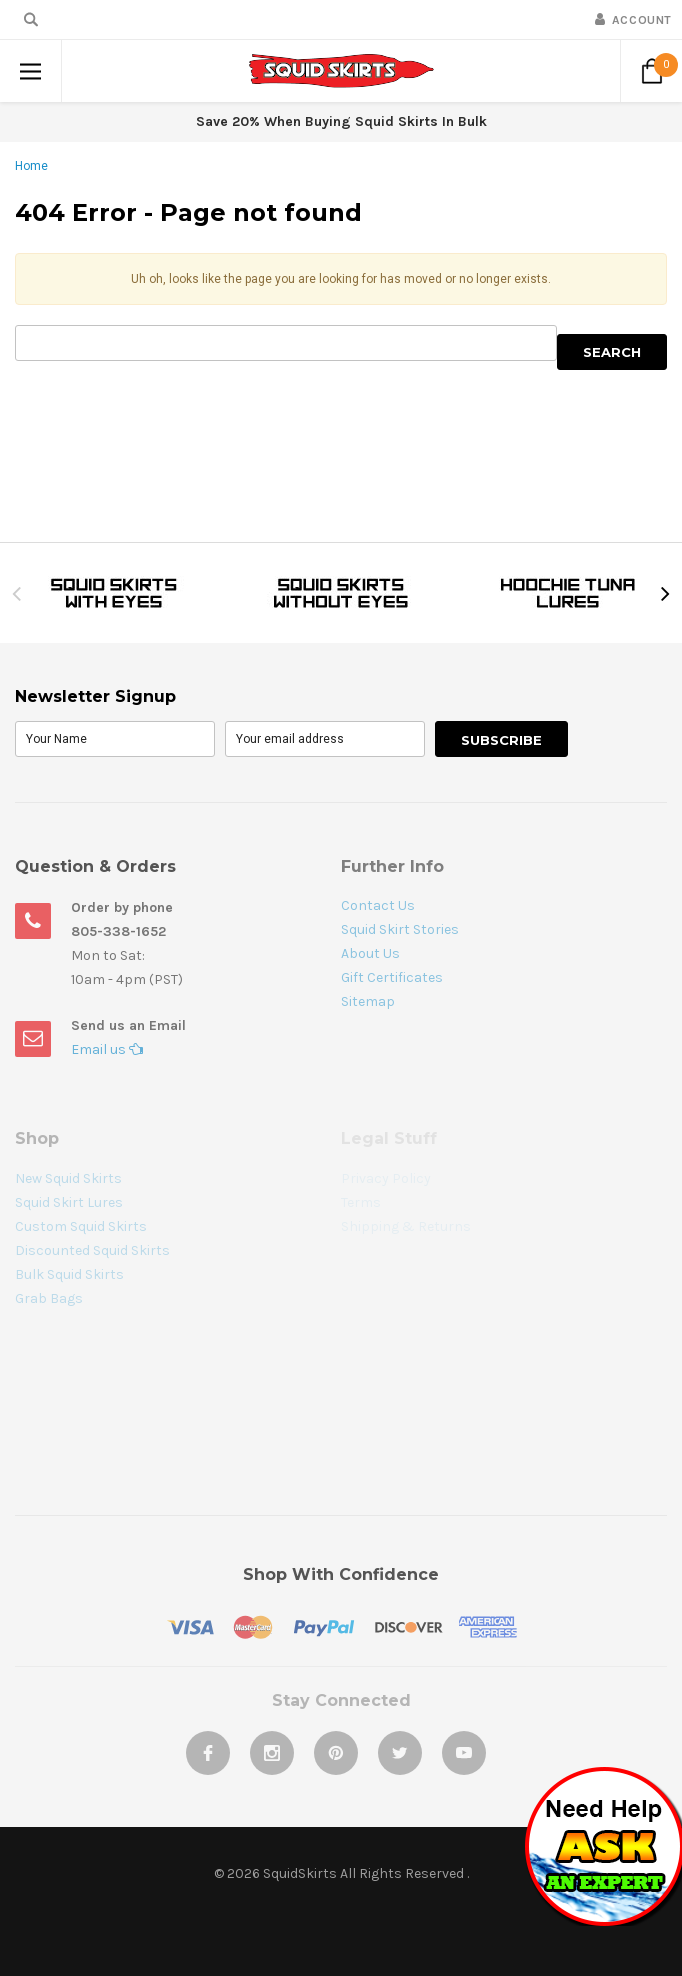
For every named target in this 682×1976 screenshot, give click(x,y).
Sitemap (368, 1001)
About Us (370, 953)
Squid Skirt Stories (400, 929)
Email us (107, 1049)
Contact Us (378, 905)
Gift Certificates (392, 977)
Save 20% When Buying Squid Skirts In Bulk (341, 121)
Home (31, 166)
